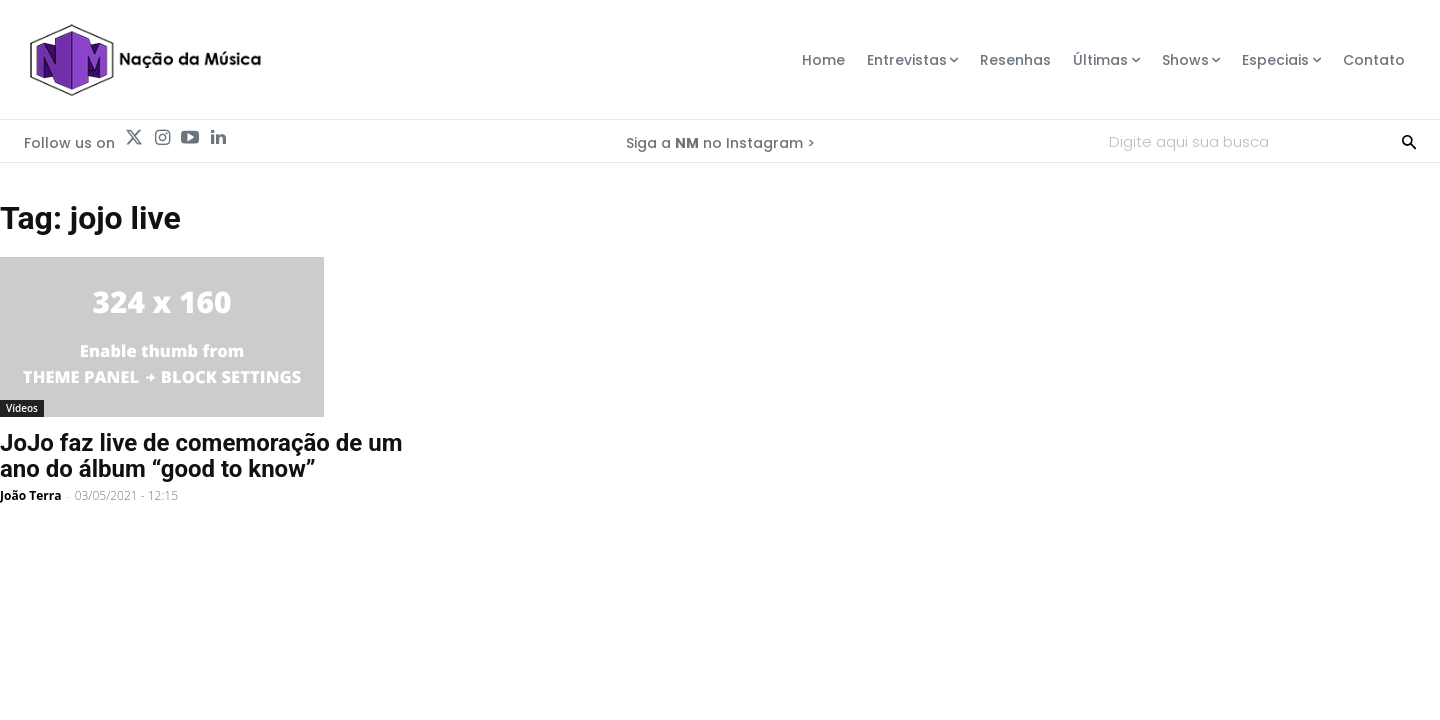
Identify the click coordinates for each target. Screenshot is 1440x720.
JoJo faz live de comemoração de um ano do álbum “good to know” (201, 456)
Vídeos (22, 408)
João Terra (30, 495)
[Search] (1409, 141)
